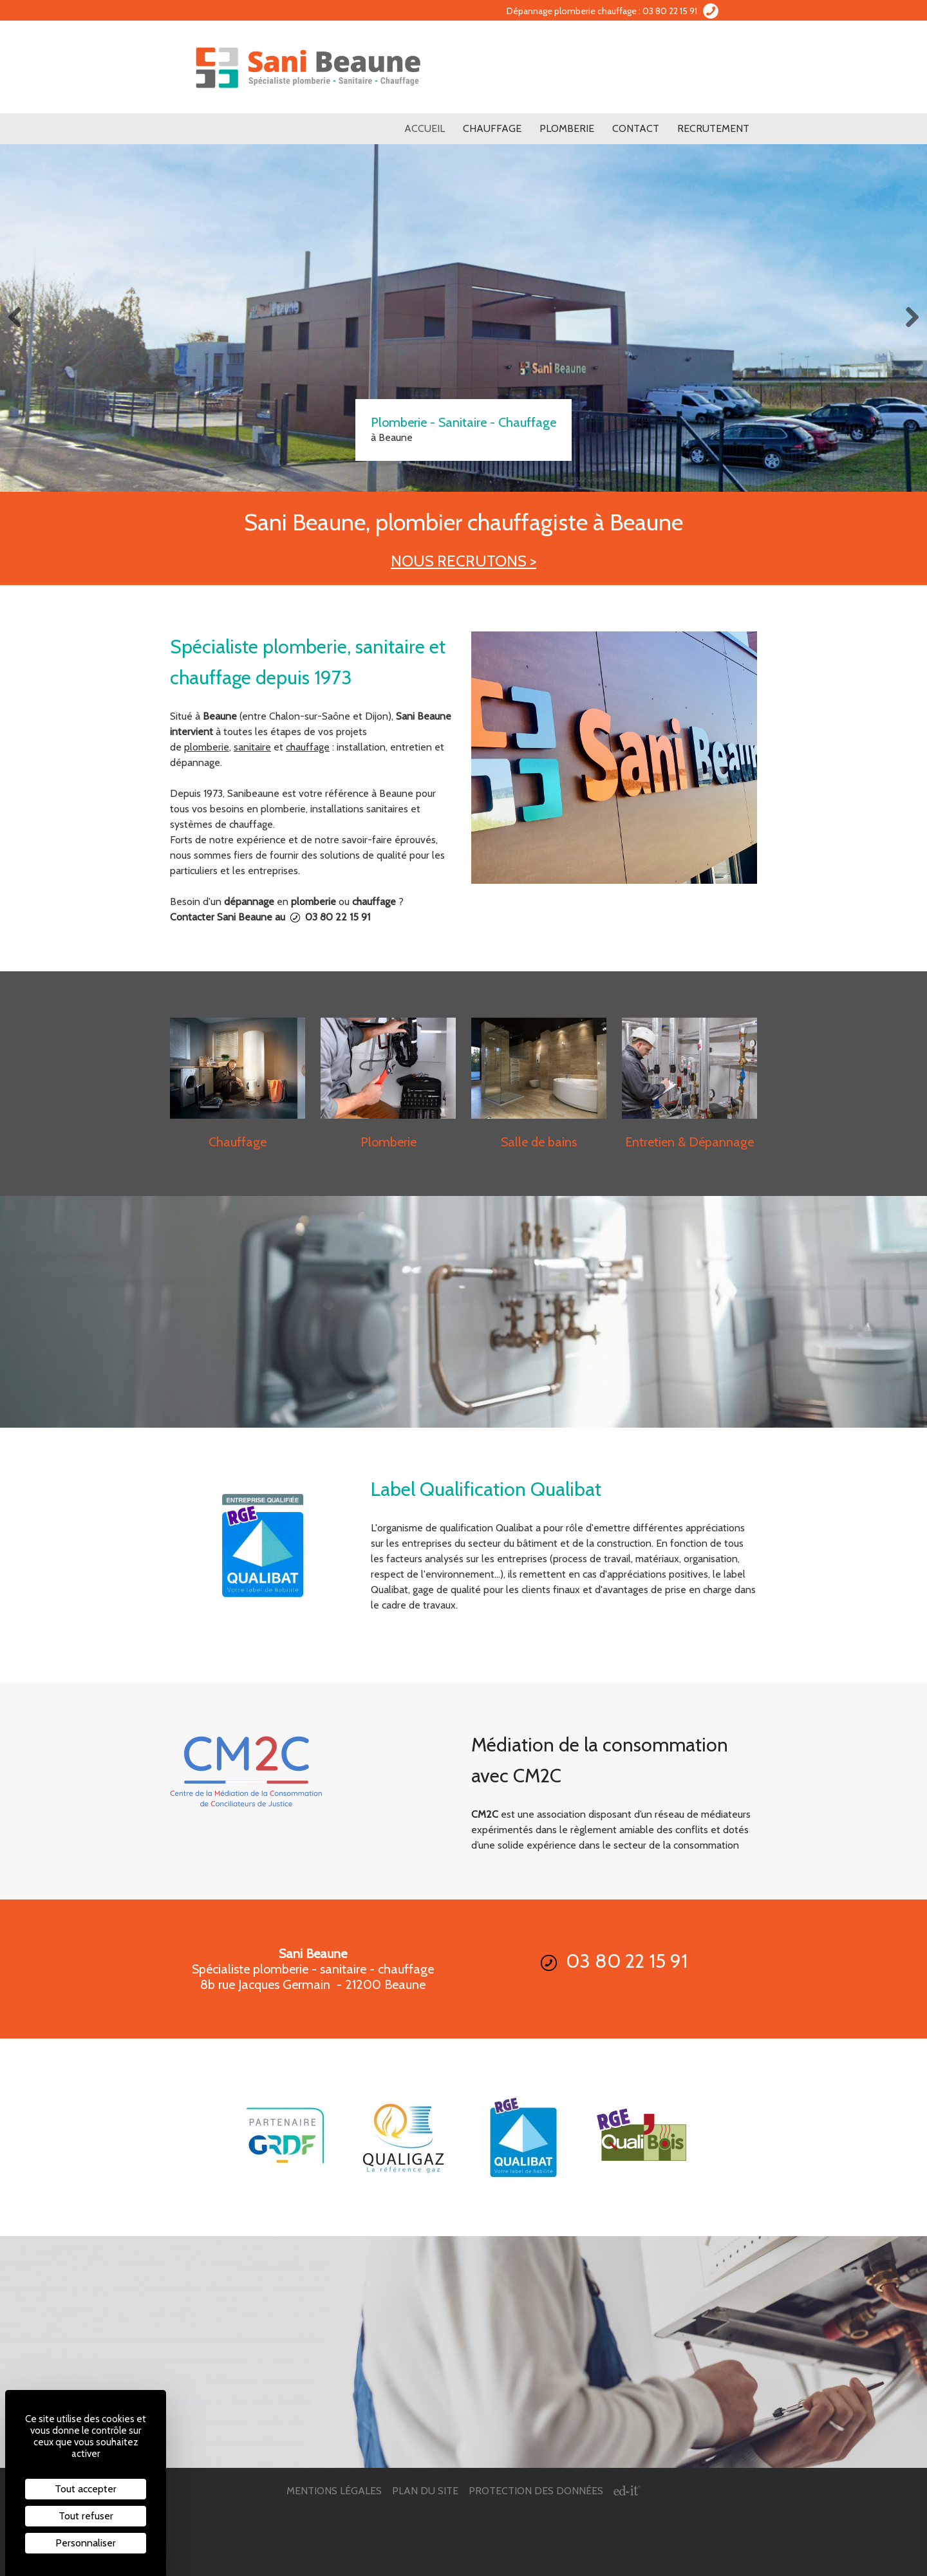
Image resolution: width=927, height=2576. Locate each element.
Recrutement (713, 128)
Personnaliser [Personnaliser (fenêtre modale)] (85, 2543)
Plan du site (425, 2491)
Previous (19, 318)
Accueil (424, 128)
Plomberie (566, 128)
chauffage (308, 747)
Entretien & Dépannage (689, 1142)
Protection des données (536, 2491)
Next (907, 318)
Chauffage (492, 128)
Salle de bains (539, 1142)
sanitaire (252, 747)
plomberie (206, 747)
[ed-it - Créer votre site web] (627, 2491)
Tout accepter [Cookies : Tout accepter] (86, 2489)
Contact (635, 128)
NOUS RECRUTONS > (463, 561)
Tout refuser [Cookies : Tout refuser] (86, 2516)
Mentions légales (334, 2491)
